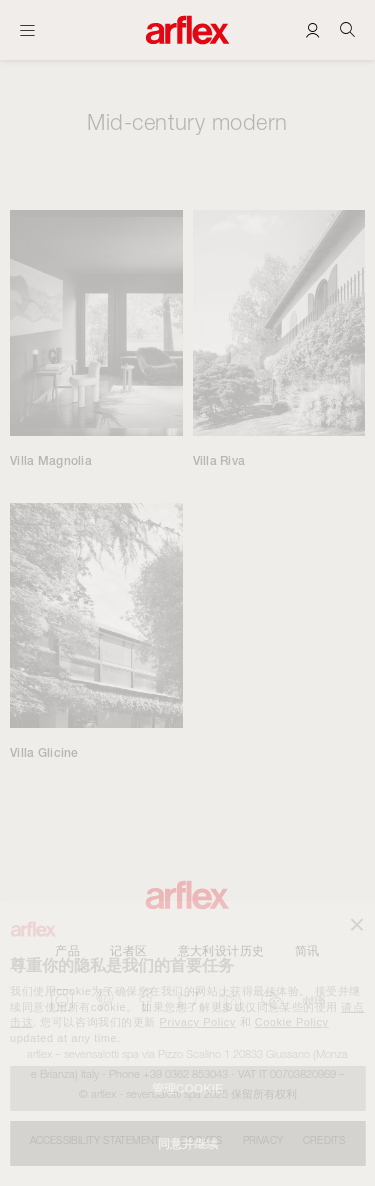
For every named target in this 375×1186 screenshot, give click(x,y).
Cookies (201, 1140)
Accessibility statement (95, 1140)
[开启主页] (27, 30)
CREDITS (324, 1140)
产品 (67, 950)
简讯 (307, 950)
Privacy (263, 1140)
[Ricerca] (347, 29)
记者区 (128, 950)
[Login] (312, 29)
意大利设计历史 (221, 950)
